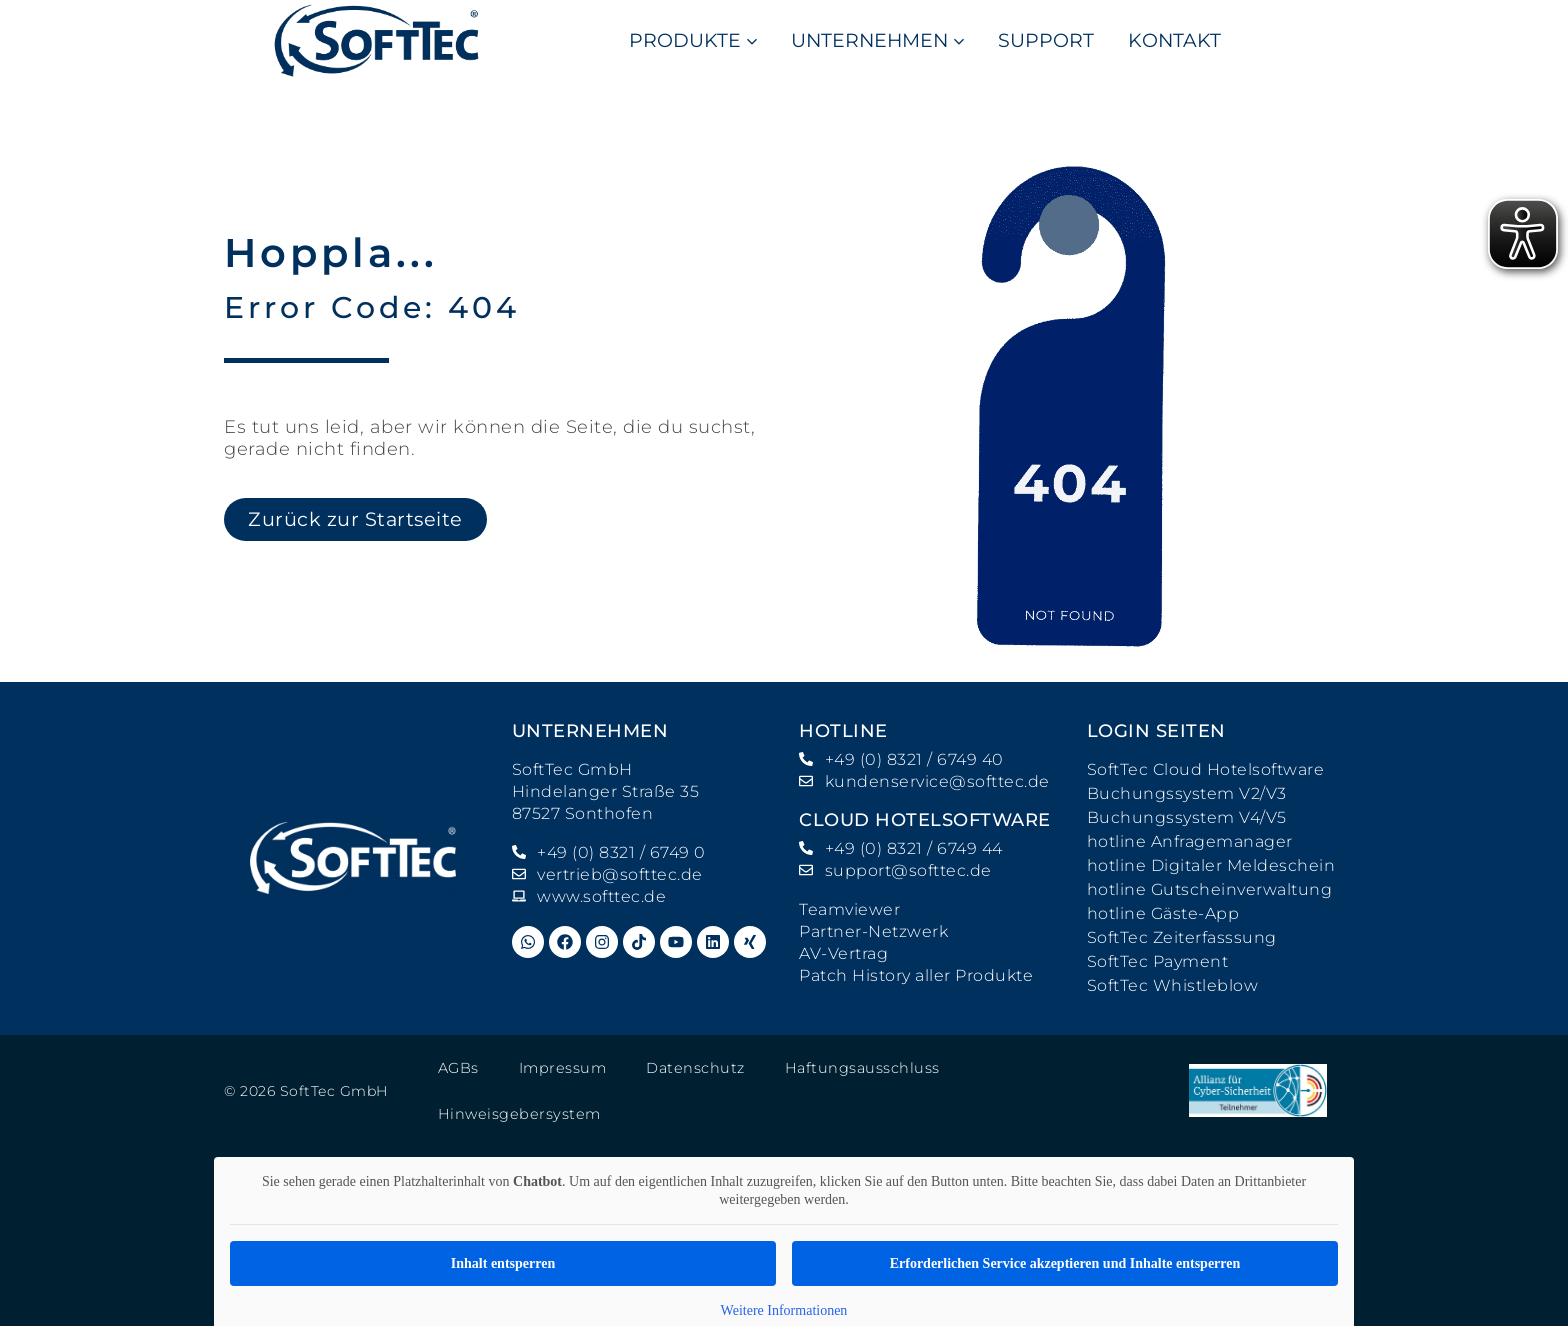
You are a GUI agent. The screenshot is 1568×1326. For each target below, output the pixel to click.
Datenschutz (690, 1068)
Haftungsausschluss (852, 1068)
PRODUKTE (693, 40)
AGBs (458, 1068)
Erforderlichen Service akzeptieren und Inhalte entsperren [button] (1065, 1224)
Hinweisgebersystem (1044, 1068)
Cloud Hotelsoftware (925, 820)
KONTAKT (1174, 40)
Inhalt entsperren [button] (503, 1224)
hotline (843, 731)
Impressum (561, 1068)
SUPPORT (1046, 40)
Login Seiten (1156, 731)
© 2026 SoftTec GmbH (306, 1071)
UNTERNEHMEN (877, 40)
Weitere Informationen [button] (784, 1271)
